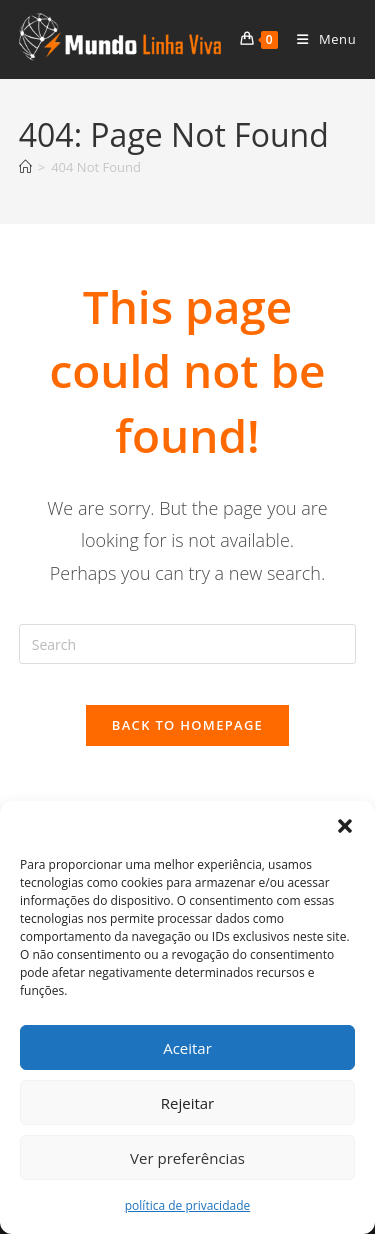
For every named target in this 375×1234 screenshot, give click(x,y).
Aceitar (187, 1048)
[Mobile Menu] (319, 39)
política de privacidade (187, 1205)
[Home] (25, 167)
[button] (345, 826)
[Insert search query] (188, 644)
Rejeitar (188, 1103)
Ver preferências (187, 1158)
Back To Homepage (187, 725)
